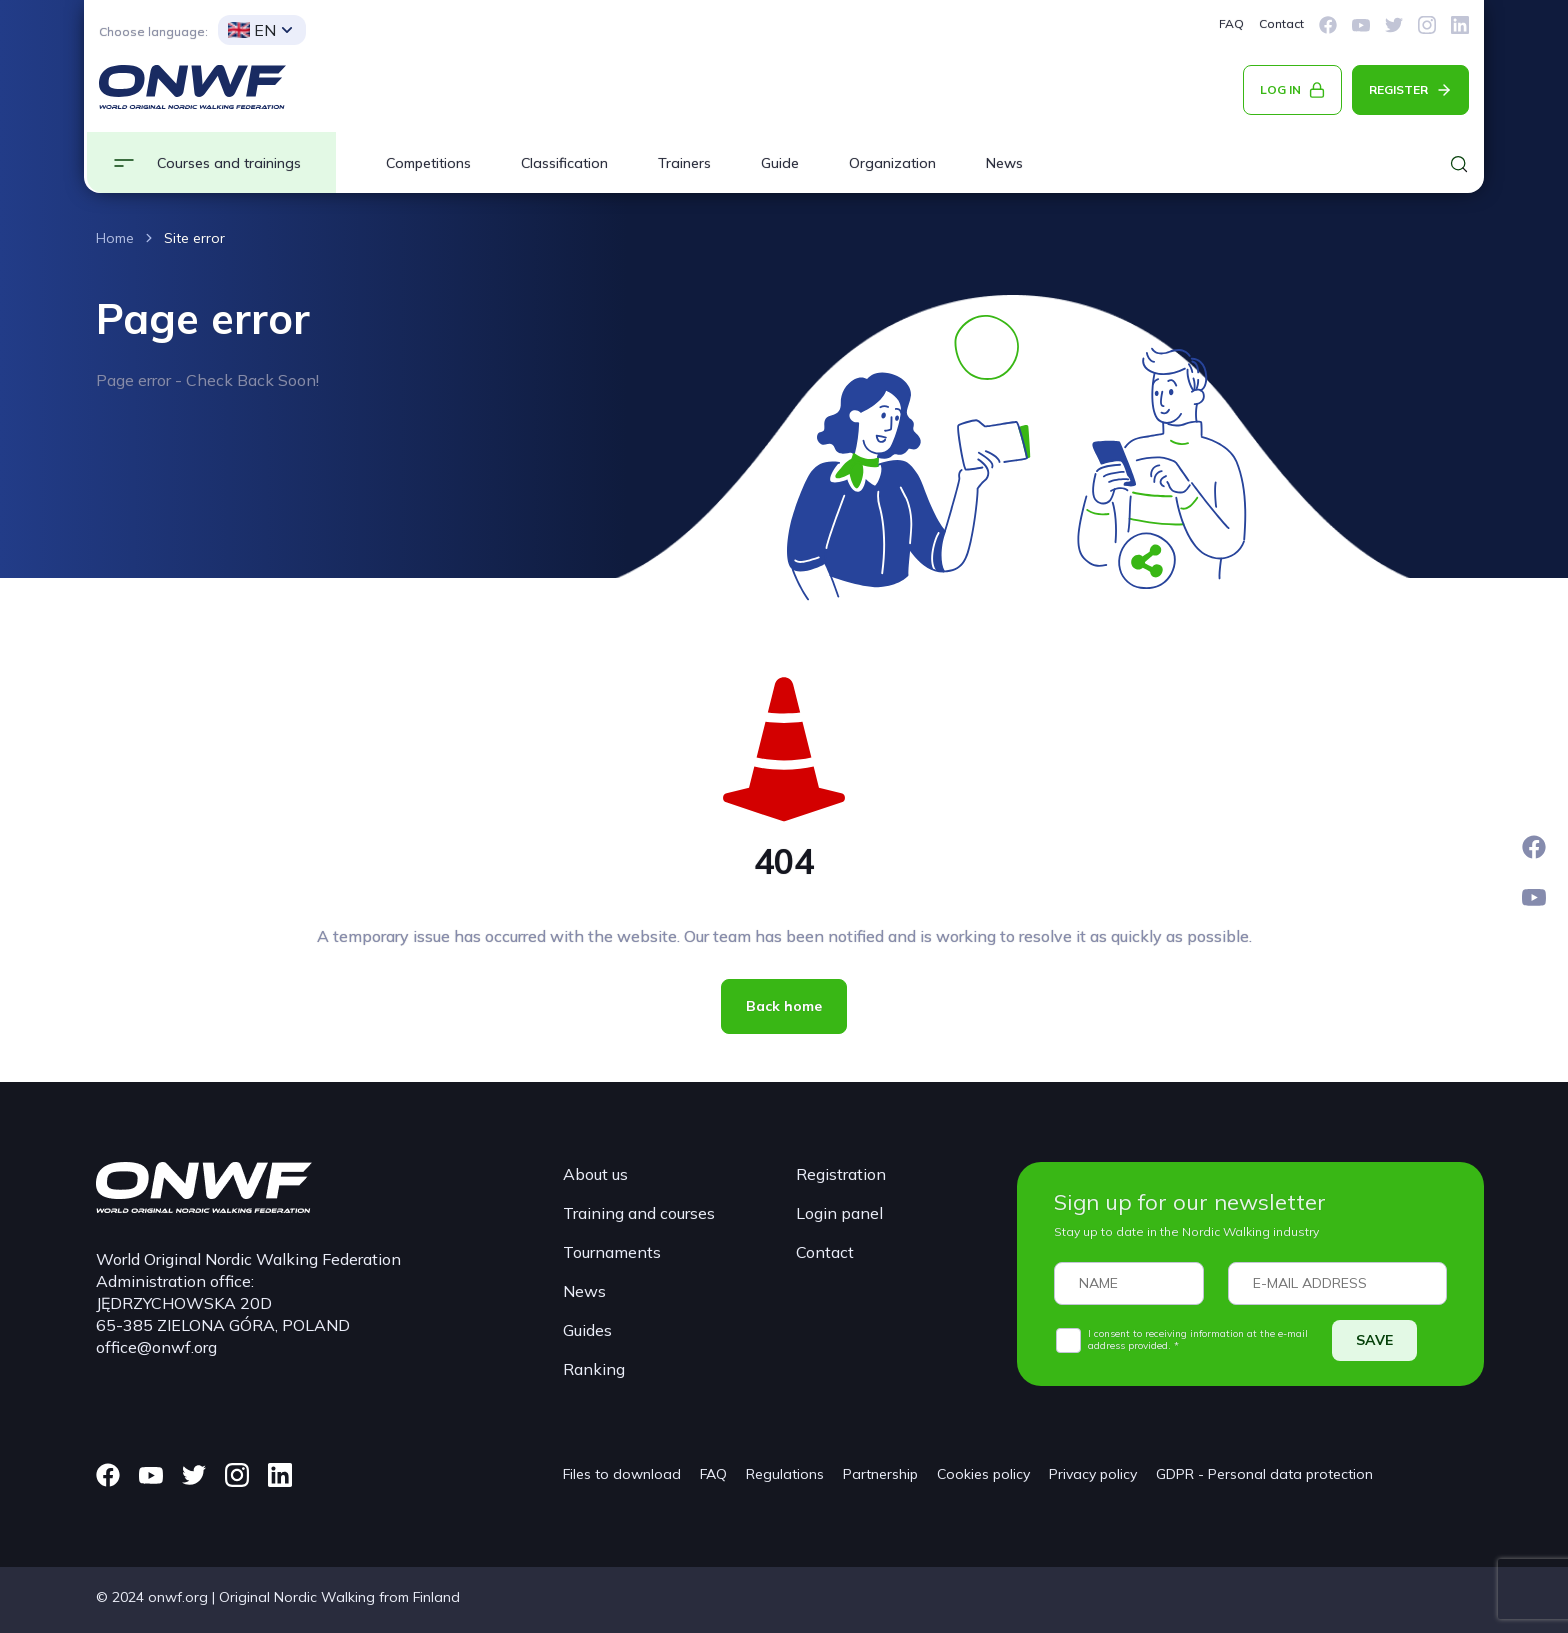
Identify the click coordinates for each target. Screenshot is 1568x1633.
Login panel (839, 1213)
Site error (194, 238)
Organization (892, 163)
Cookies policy (983, 1474)
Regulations (785, 1474)
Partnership (880, 1474)
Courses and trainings (229, 163)
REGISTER (1398, 89)
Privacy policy (1093, 1474)
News (1004, 163)
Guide (780, 163)
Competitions (428, 163)
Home (115, 238)
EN (252, 30)
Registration (841, 1174)
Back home (784, 1006)
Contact (1281, 23)
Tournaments (612, 1252)
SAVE (1374, 1340)
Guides (587, 1330)
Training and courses (639, 1213)
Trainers (684, 163)
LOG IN (1280, 89)
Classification (564, 163)
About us (595, 1174)
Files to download (622, 1474)
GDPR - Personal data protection (1264, 1474)
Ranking (594, 1369)
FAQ (1231, 23)
